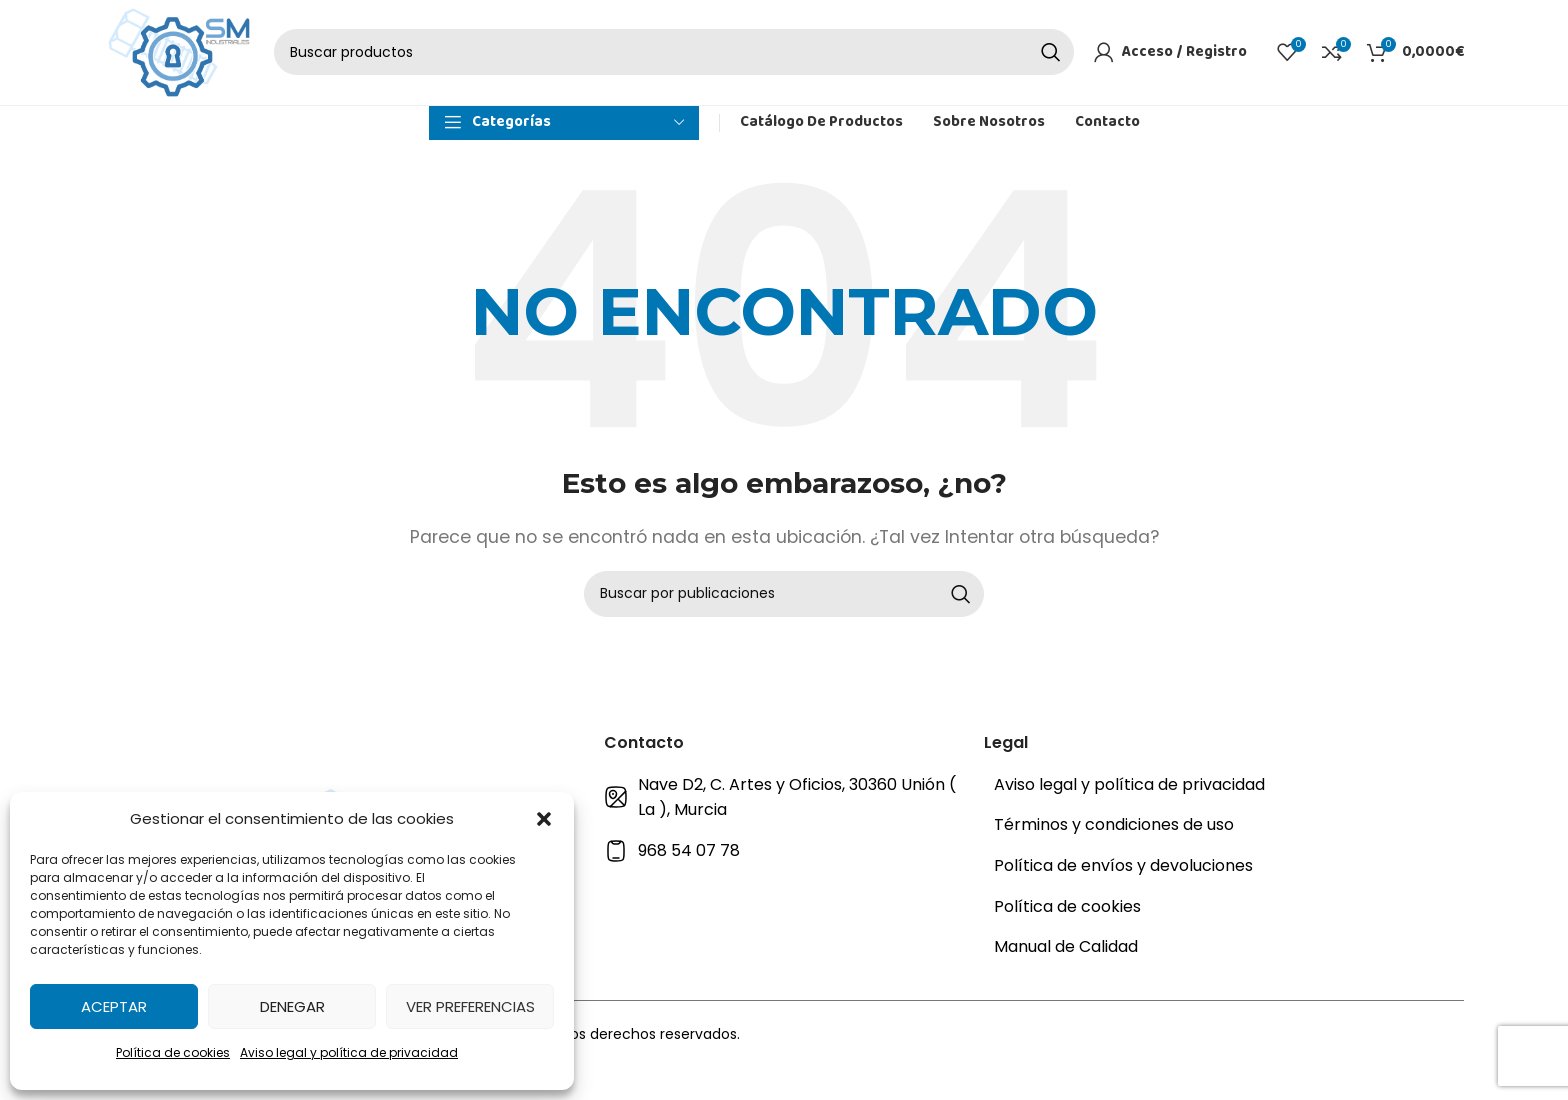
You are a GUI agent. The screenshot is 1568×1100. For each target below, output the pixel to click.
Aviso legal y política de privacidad (349, 1052)
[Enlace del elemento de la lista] (784, 864)
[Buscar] (674, 83)
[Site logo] (179, 81)
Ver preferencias (470, 1006)
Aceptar (114, 1006)
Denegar (292, 1006)
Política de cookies (173, 1052)
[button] (544, 819)
